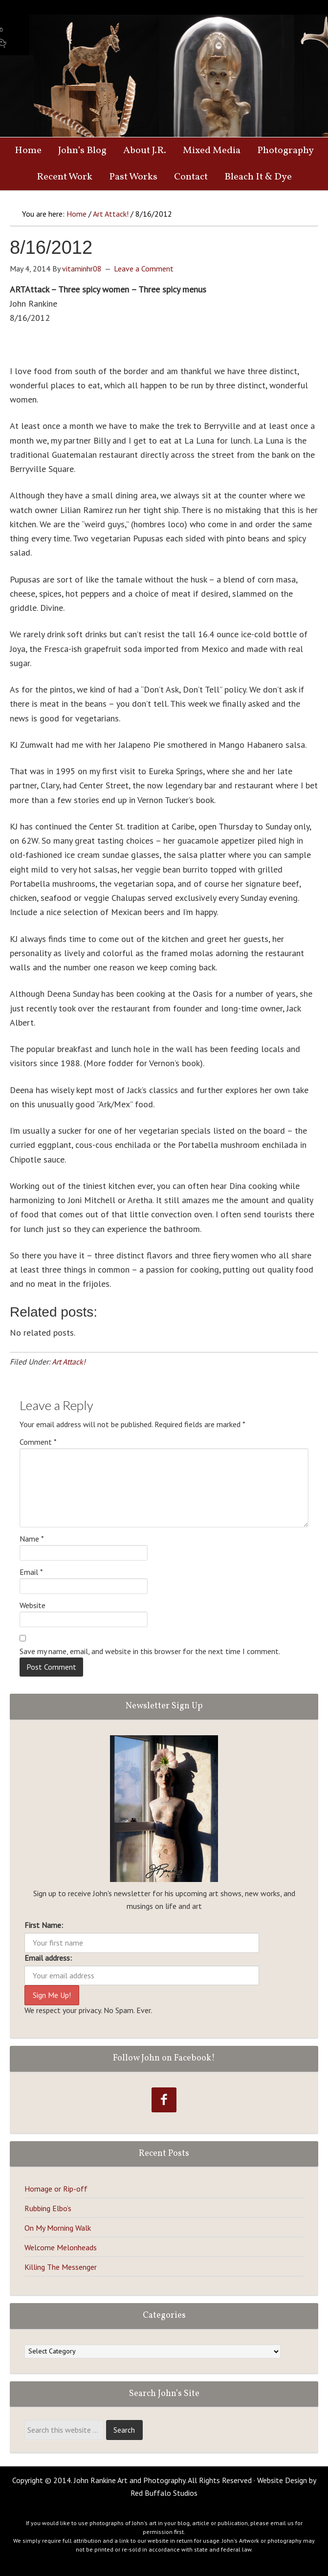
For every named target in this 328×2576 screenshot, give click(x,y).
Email (31, 1572)
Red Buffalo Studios (164, 2493)
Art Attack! (69, 1361)
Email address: (48, 1958)
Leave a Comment (144, 268)
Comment (38, 1442)
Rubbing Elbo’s (47, 2208)
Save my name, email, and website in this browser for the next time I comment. (150, 1651)
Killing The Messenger (60, 2267)
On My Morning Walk (57, 2228)
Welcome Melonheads (60, 2247)
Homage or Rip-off (55, 2189)
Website (32, 1605)
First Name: (43, 1925)
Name (32, 1539)
